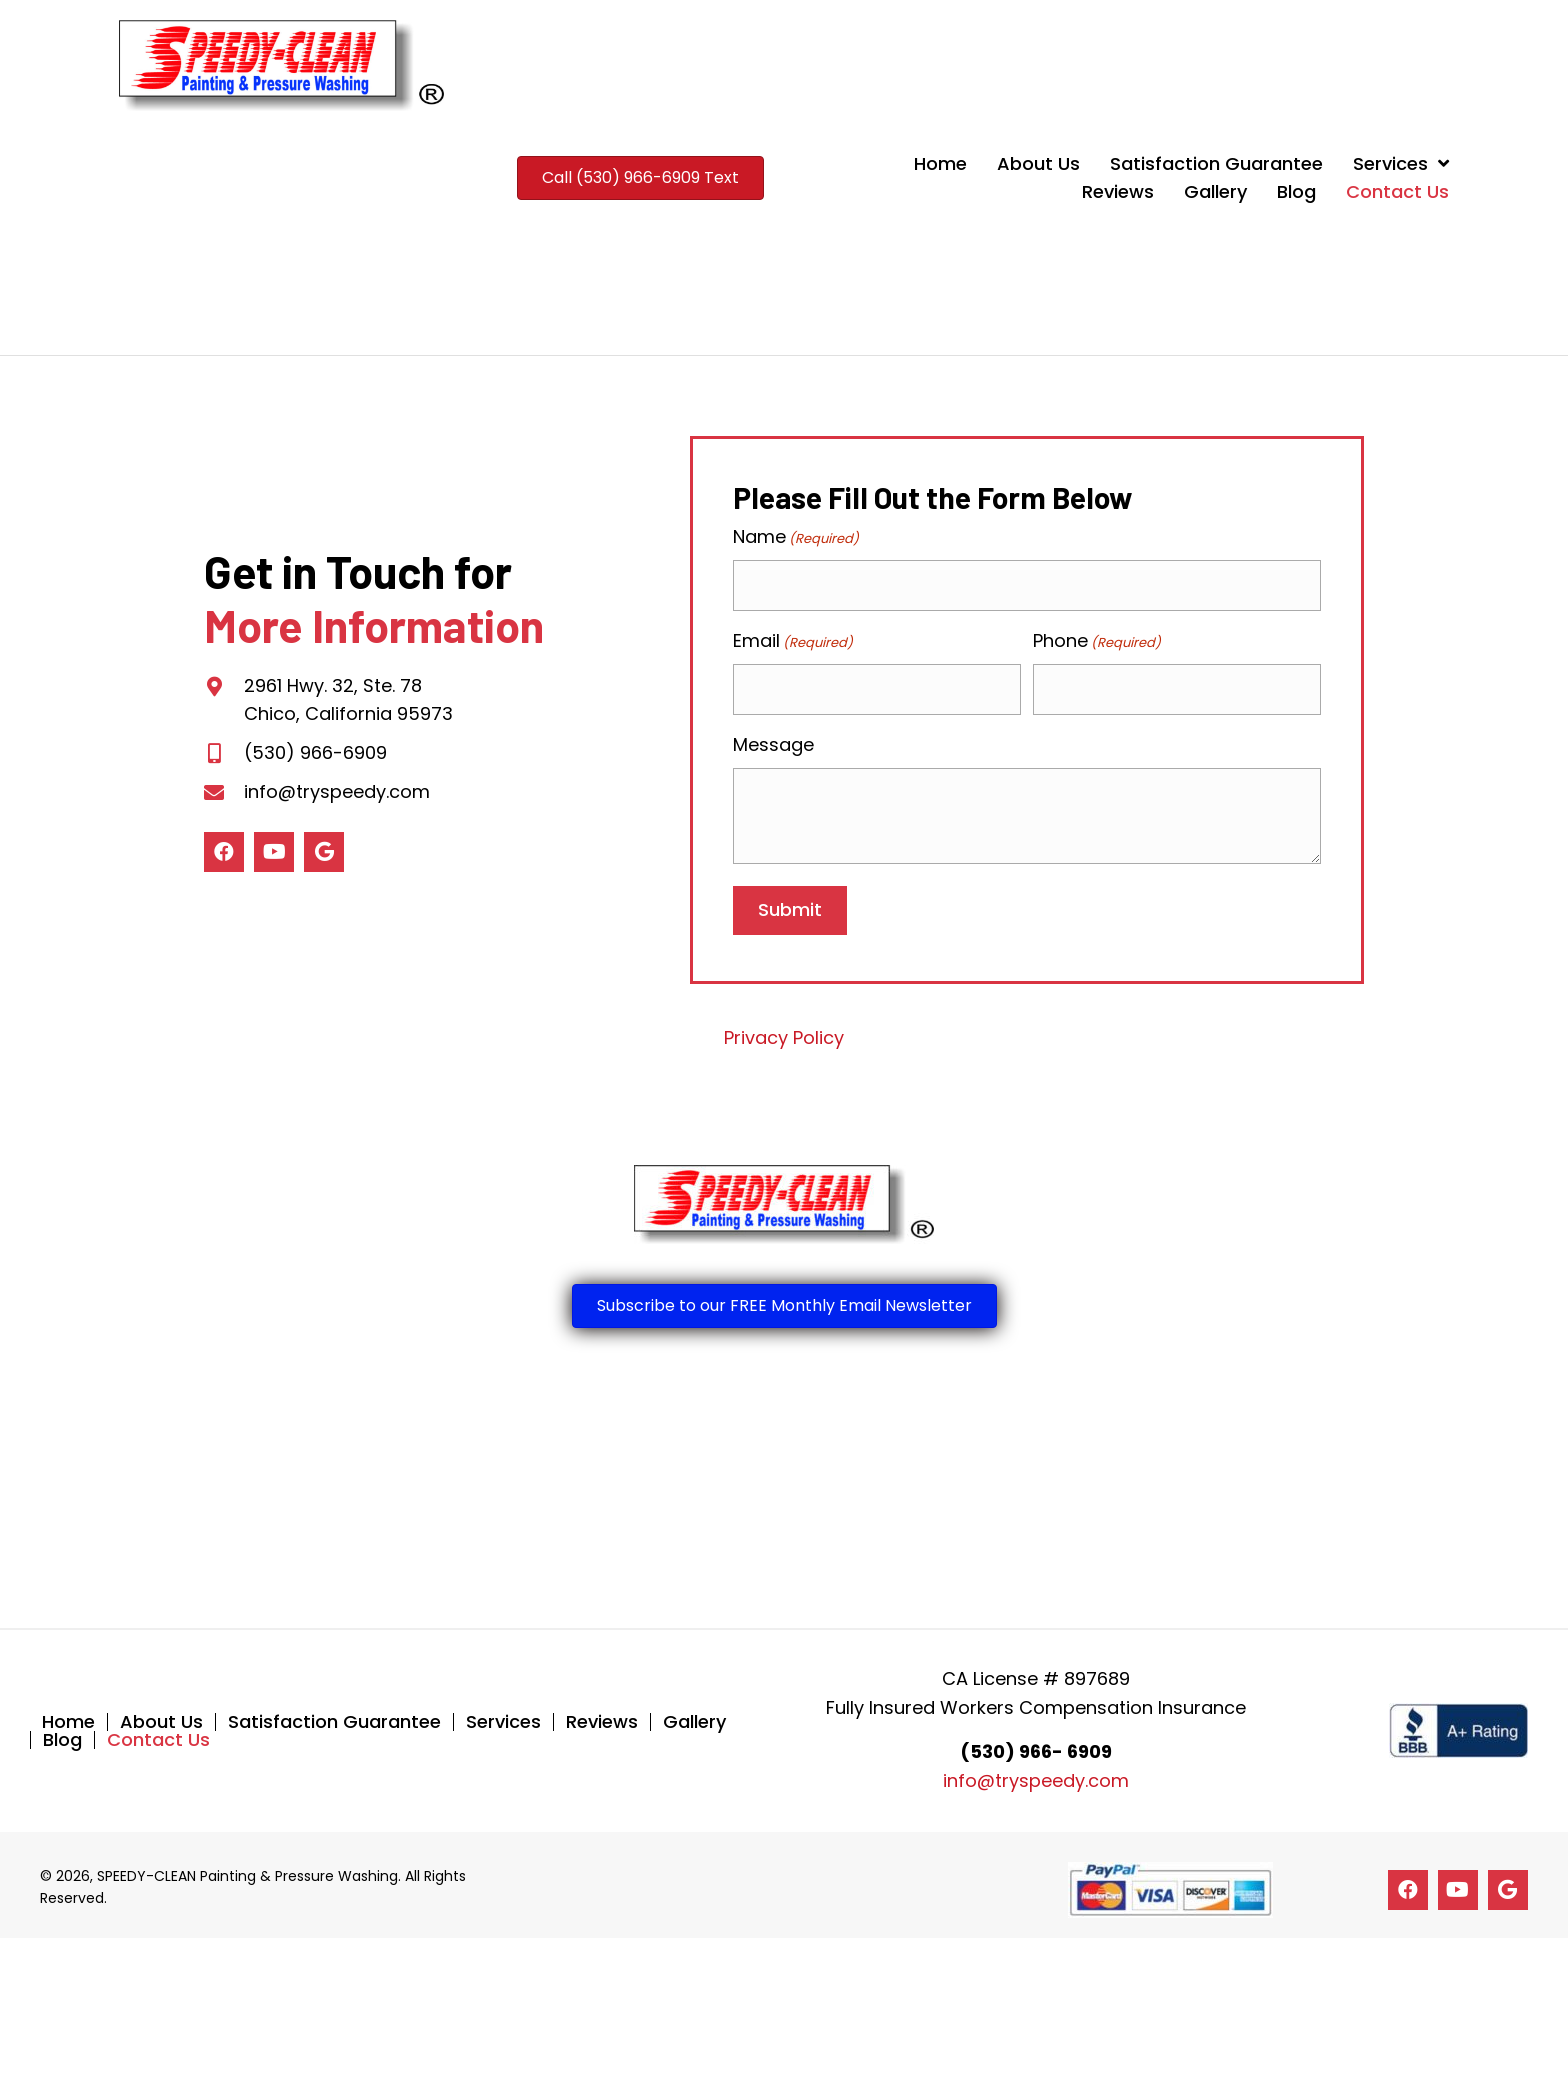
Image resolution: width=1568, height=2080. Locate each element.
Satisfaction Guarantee (334, 1715)
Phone (1097, 638)
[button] (224, 848)
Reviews (602, 1715)
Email (793, 638)
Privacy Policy (784, 1030)
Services (503, 1715)
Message (773, 737)
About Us (161, 1715)
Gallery (694, 1715)
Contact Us (158, 1733)
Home (68, 1715)
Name (796, 537)
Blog (62, 1733)
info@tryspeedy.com (337, 787)
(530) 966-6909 (315, 749)
